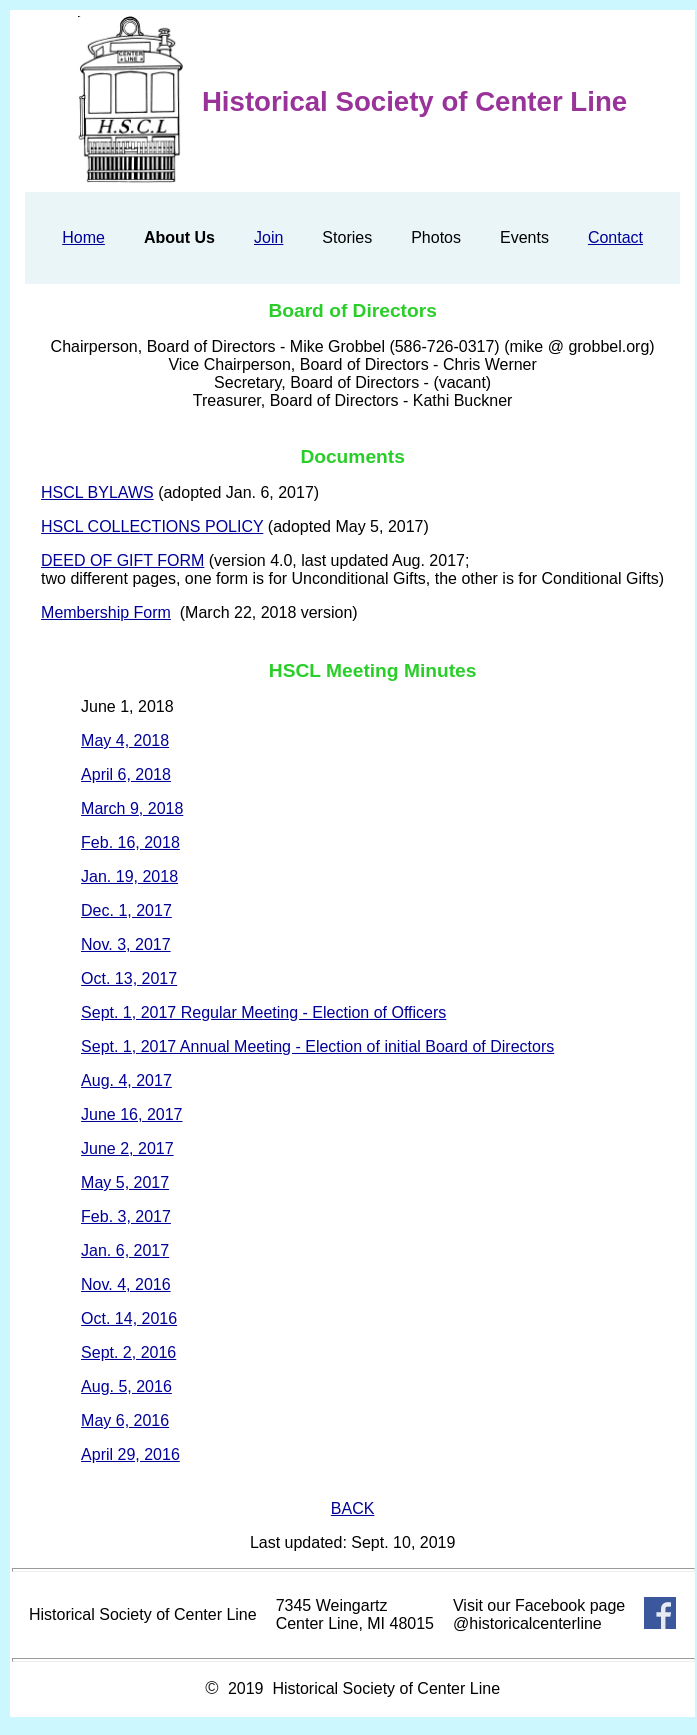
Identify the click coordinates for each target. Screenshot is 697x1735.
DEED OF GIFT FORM (122, 560)
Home (83, 237)
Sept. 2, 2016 (128, 1352)
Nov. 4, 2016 (126, 1284)
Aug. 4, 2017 (126, 1080)
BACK (353, 1508)
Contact (615, 237)
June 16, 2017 (131, 1114)
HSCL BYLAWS (97, 492)
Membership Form (106, 612)
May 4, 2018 (125, 740)
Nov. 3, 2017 (126, 944)
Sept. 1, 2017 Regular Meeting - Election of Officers (263, 1012)
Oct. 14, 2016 (129, 1318)
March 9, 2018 (132, 808)
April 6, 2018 (126, 774)
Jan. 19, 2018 (129, 876)
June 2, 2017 (127, 1148)
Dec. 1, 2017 (126, 910)
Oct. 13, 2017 (129, 978)
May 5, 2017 (125, 1182)
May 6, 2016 (125, 1420)
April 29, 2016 (130, 1454)
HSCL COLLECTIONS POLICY (152, 526)
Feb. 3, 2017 (126, 1216)
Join (268, 237)
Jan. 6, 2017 (125, 1250)
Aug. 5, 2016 (126, 1386)
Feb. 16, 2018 (130, 842)
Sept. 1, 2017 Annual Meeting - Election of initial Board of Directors (317, 1046)
